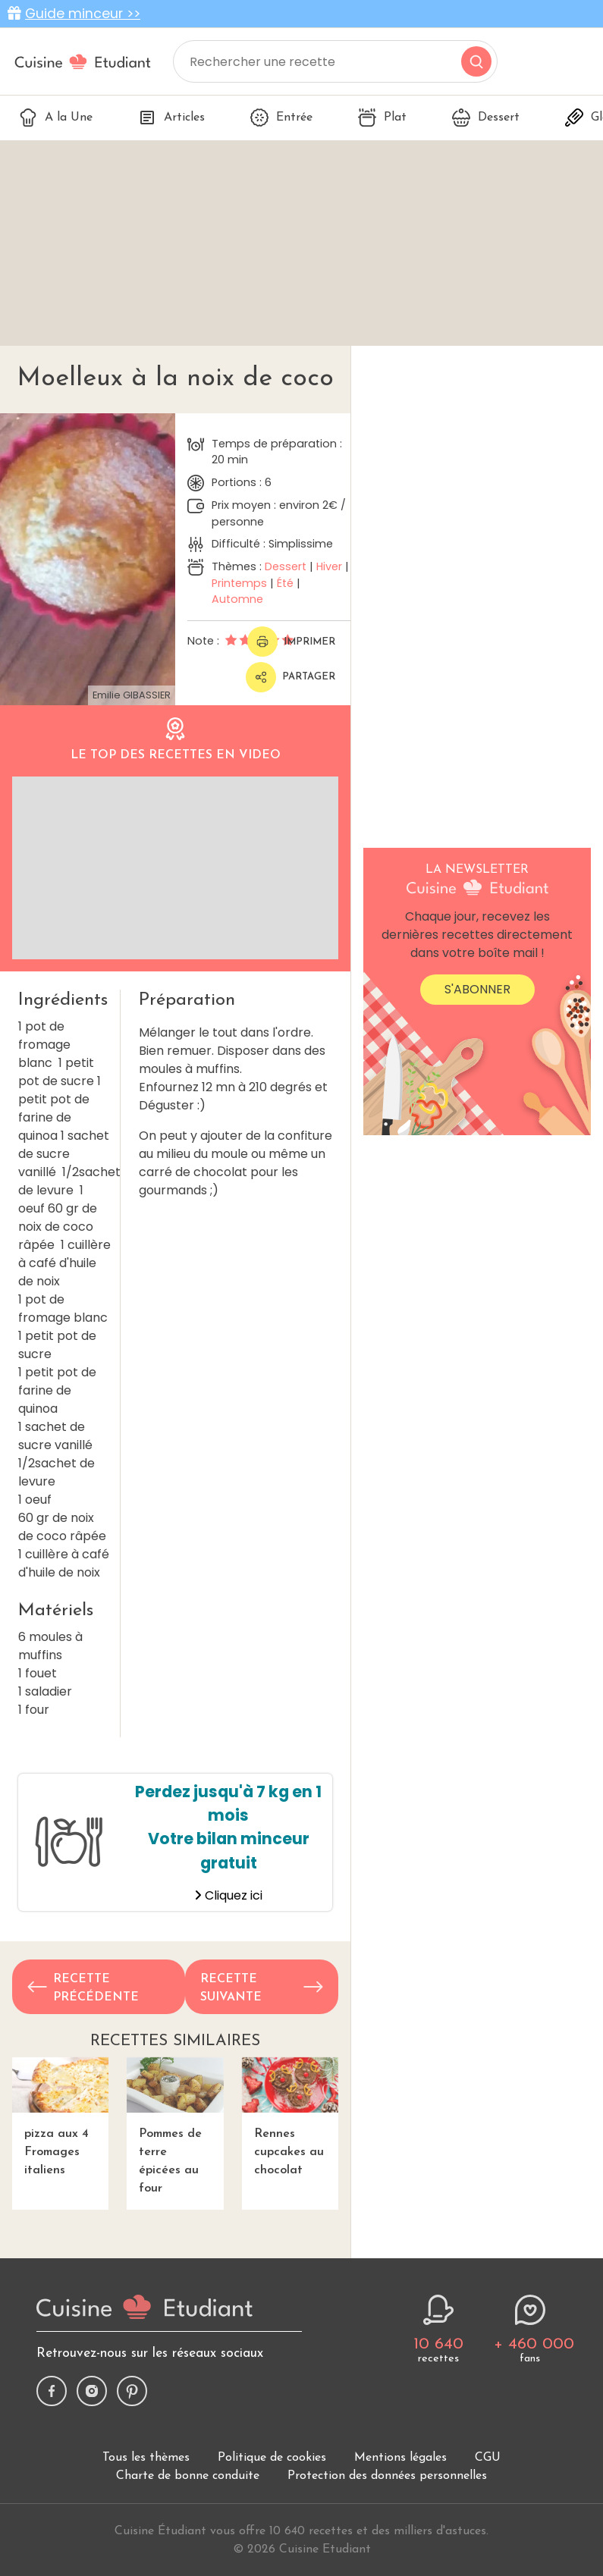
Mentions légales (400, 2458)
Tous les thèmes (146, 2458)
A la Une (56, 117)
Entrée (281, 117)
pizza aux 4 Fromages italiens (60, 2116)
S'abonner (477, 989)
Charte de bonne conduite (187, 2476)
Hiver (329, 566)
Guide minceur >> (82, 14)
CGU (488, 2458)
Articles (171, 117)
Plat (382, 117)
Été (285, 583)
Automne (237, 599)
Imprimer (291, 641)
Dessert (486, 117)
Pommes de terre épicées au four (175, 2126)
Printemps (239, 583)
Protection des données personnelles (387, 2476)
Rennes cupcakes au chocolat (290, 2116)
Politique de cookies (272, 2458)
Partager (290, 677)
